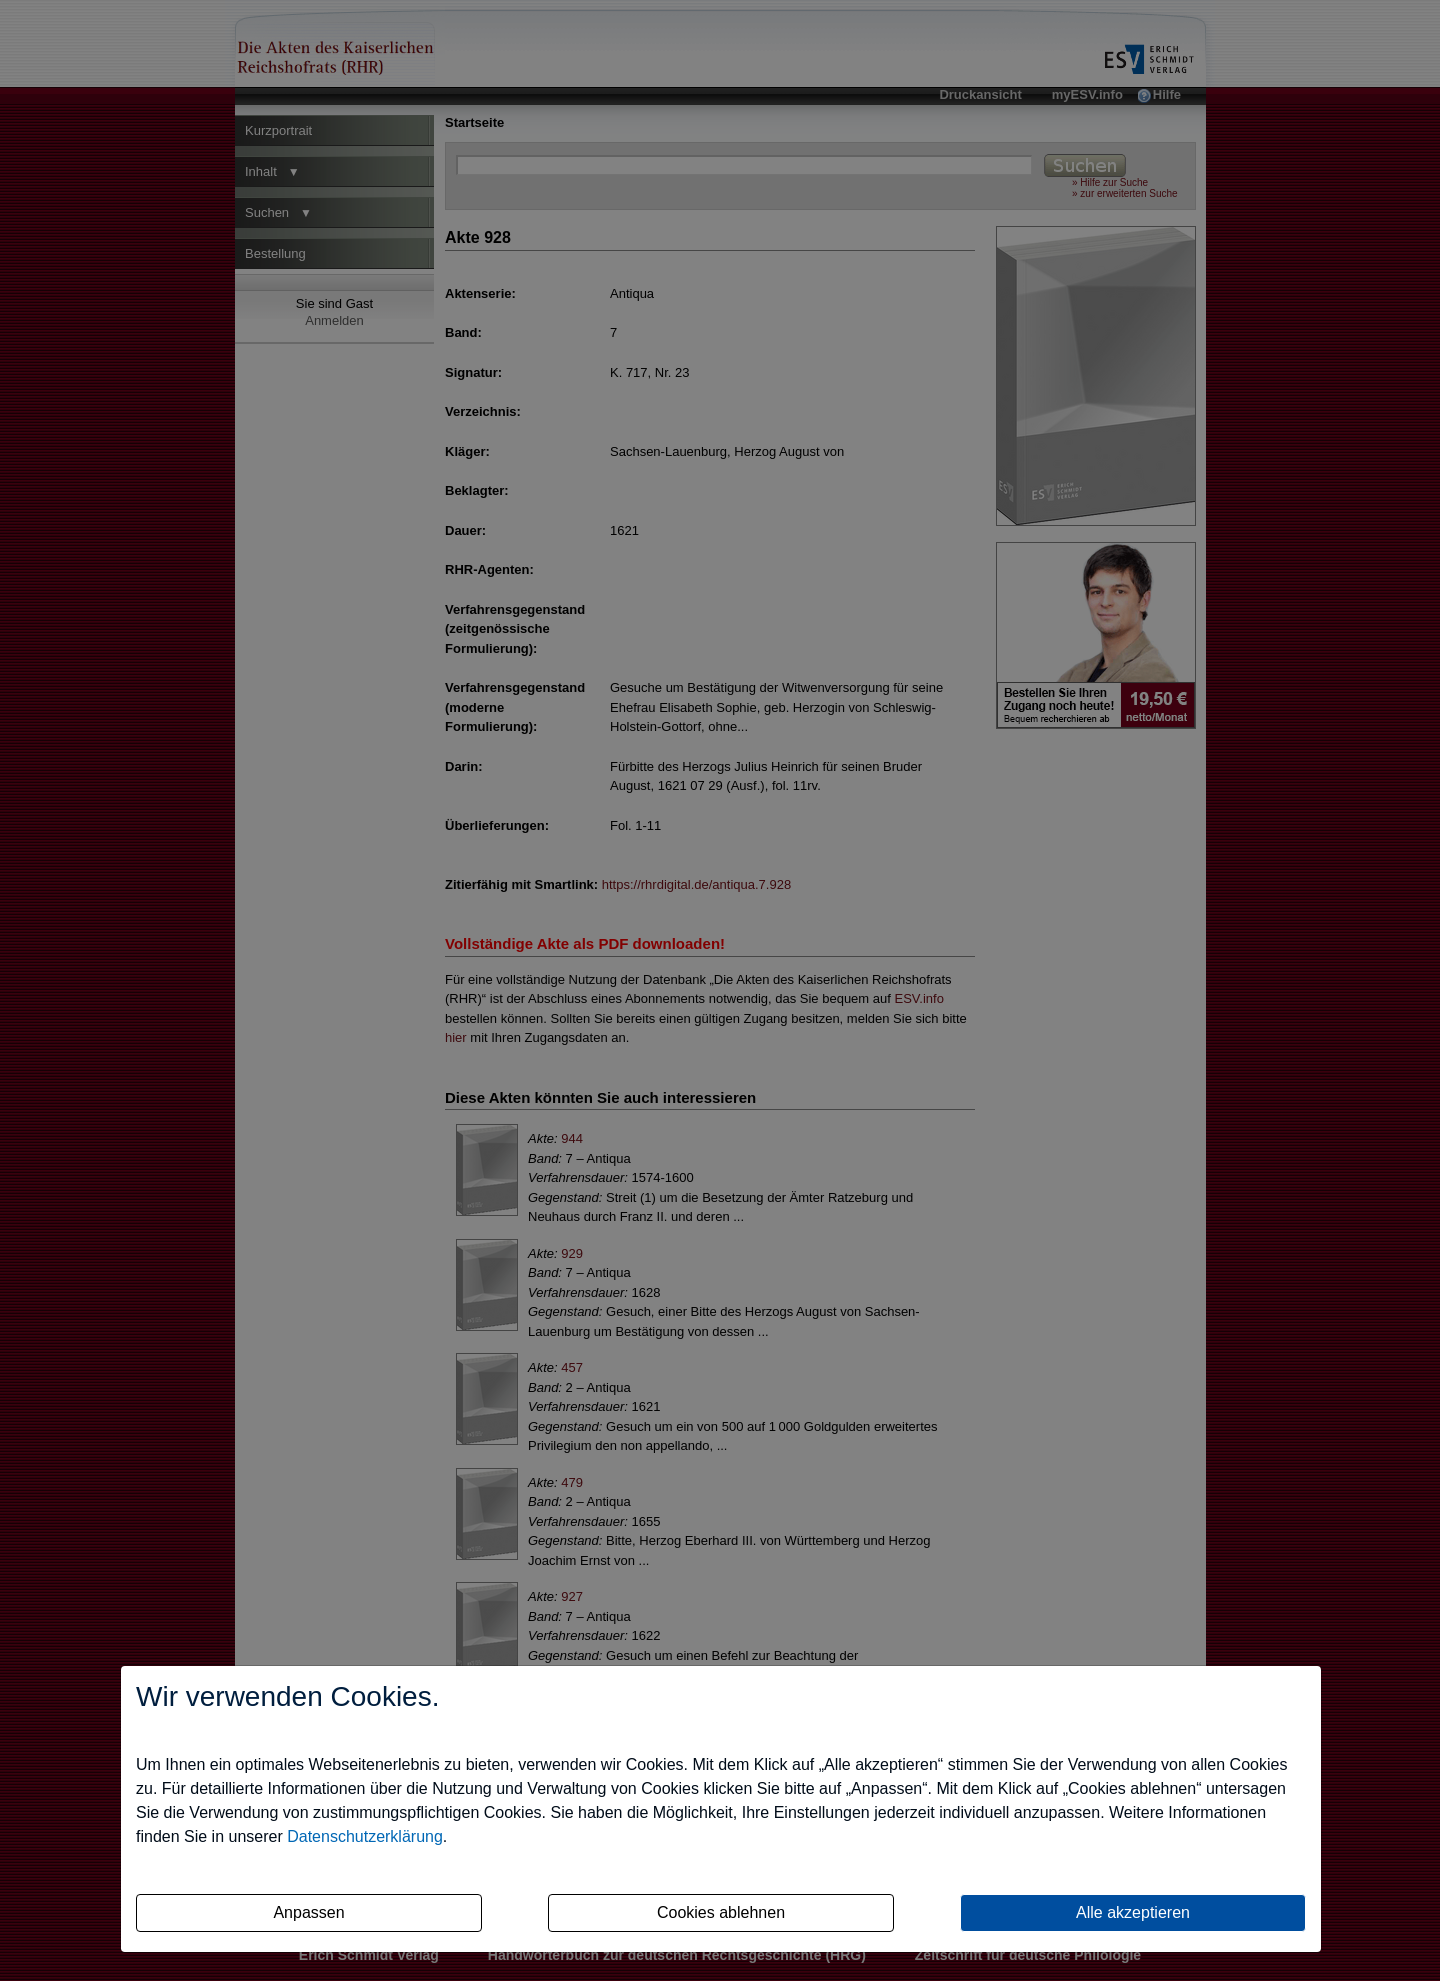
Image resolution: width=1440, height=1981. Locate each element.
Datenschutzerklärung (365, 1836)
